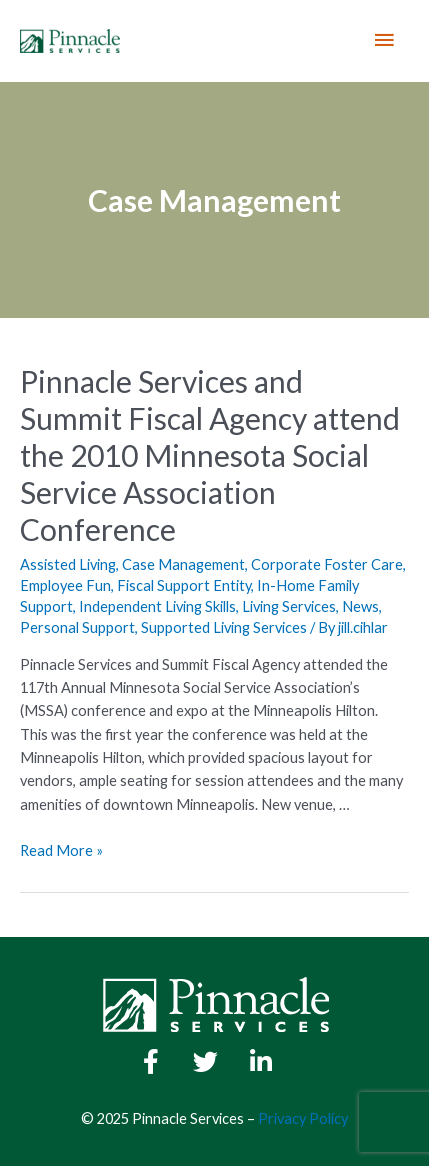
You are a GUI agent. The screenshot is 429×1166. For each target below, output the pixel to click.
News (360, 606)
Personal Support (77, 627)
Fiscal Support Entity (184, 585)
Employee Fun (65, 585)
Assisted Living (68, 564)
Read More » (61, 850)
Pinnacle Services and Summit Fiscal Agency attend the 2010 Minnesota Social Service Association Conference (210, 455)
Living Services (289, 606)
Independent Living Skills (157, 606)
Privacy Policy (303, 1118)
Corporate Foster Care (327, 564)
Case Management (183, 564)
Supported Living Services (224, 627)
